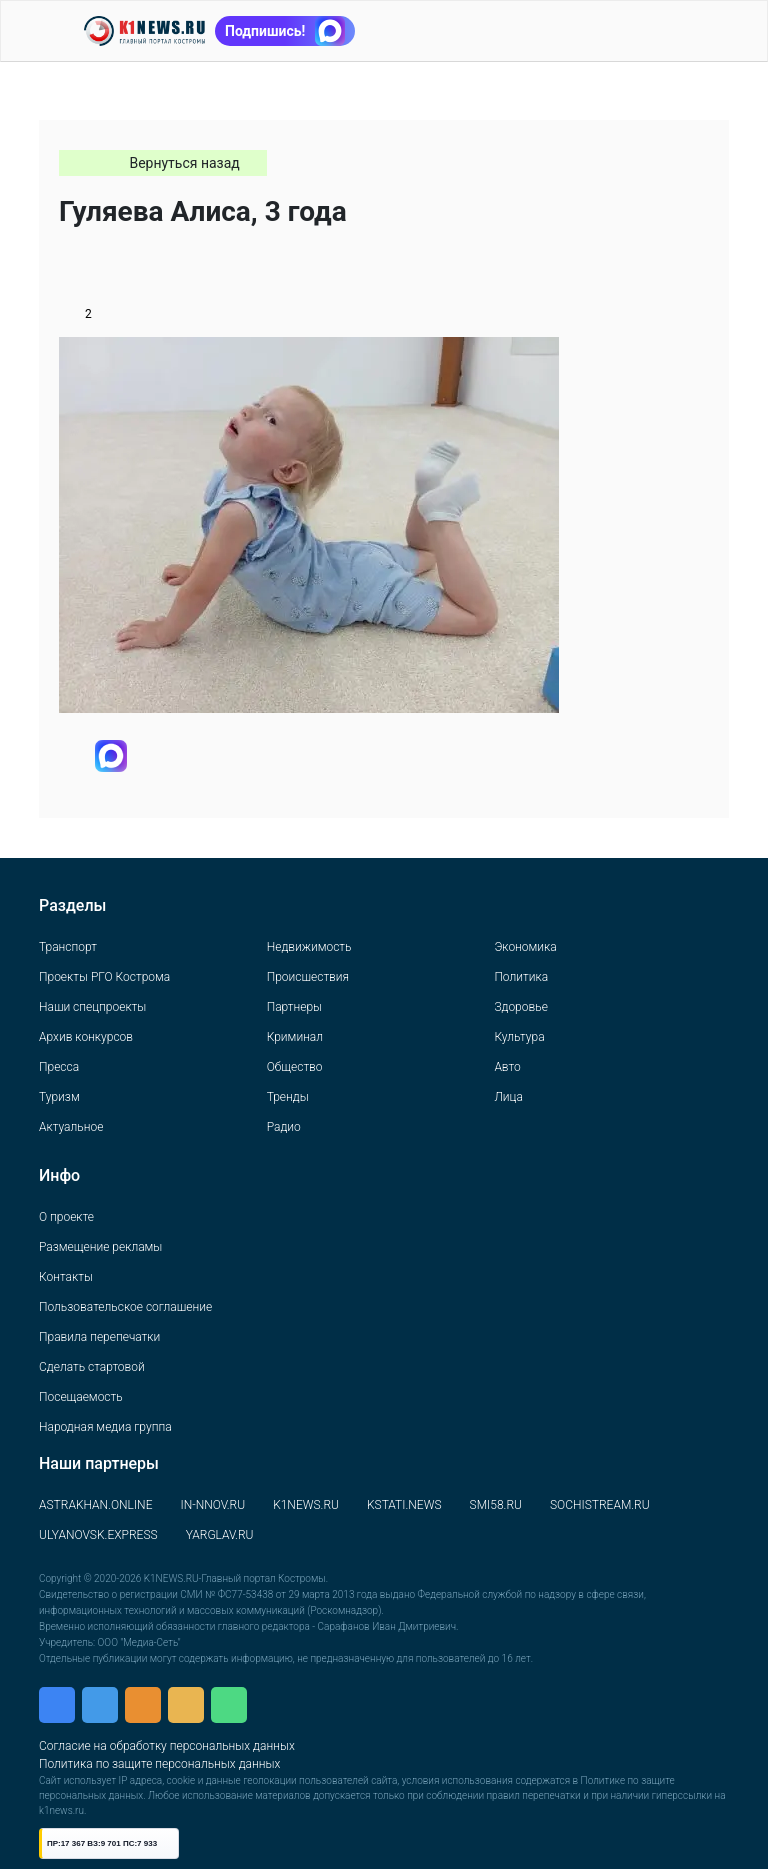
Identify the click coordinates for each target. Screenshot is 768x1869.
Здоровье (520, 1007)
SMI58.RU (496, 1505)
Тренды (288, 1097)
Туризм (59, 1097)
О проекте (66, 1217)
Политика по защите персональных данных (159, 1764)
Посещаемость (81, 1397)
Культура (519, 1037)
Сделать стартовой (92, 1367)
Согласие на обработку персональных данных (167, 1746)
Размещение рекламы (100, 1247)
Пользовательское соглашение (125, 1307)
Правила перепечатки (99, 1337)
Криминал (295, 1037)
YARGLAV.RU (220, 1535)
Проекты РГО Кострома (104, 977)
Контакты (66, 1277)
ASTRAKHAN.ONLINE (95, 1505)
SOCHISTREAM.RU (600, 1505)
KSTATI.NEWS (404, 1505)
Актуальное (71, 1127)
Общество (295, 1067)
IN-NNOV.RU (212, 1505)
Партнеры (294, 1007)
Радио (284, 1127)
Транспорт (68, 947)
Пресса (59, 1067)
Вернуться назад (184, 163)
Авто (507, 1067)
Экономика (525, 947)
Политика (521, 977)
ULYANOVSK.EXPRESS (98, 1535)
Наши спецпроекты (92, 1007)
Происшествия (308, 977)
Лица (508, 1097)
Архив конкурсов (86, 1037)
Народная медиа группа (105, 1427)
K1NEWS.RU (306, 1505)
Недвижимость (309, 947)
